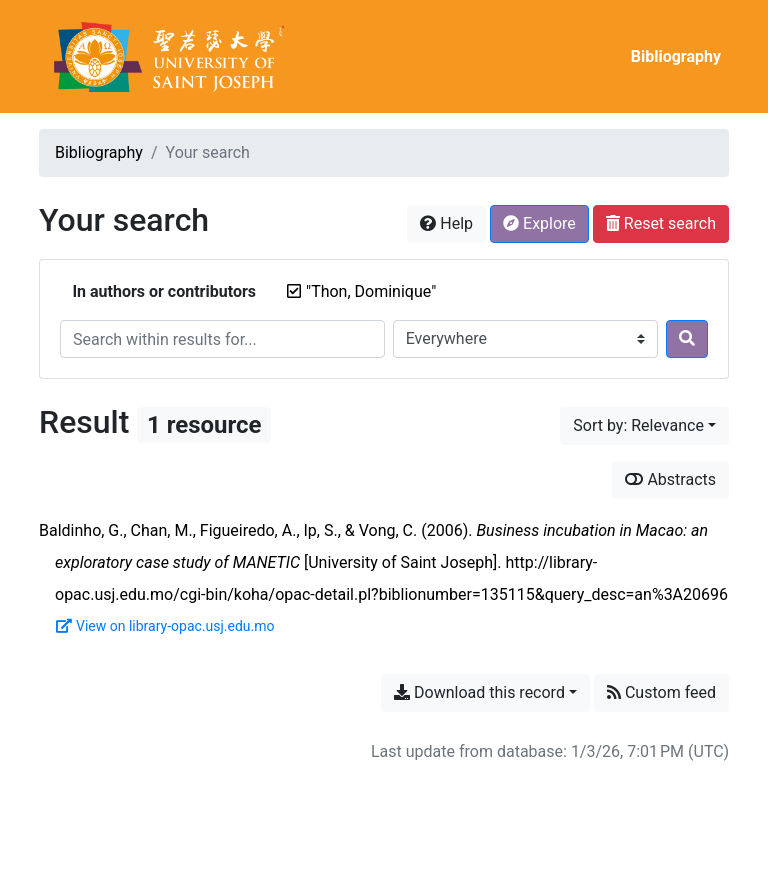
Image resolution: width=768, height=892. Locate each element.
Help (446, 223)
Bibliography (676, 56)
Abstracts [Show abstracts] (670, 479)
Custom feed (661, 692)
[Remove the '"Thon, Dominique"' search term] (371, 291)
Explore (539, 223)
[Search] (687, 339)
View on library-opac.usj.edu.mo (165, 626)
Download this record (479, 692)
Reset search (661, 223)
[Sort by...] (644, 426)
